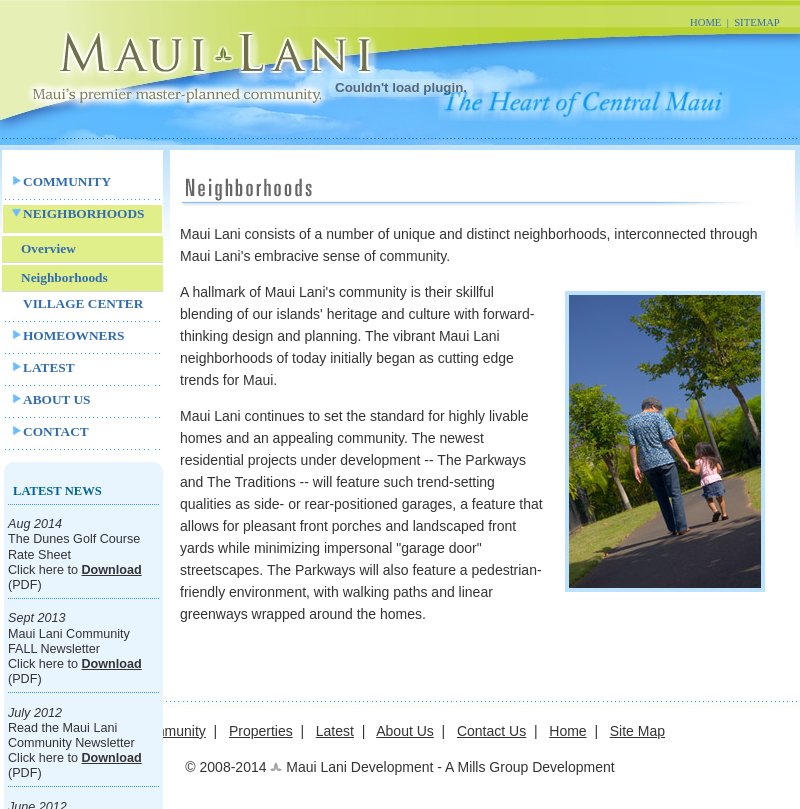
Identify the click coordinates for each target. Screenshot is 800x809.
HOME (705, 22)
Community (170, 731)
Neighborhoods (64, 277)
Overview (48, 248)
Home (567, 731)
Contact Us (491, 731)
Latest (335, 731)
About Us (405, 731)
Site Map (637, 731)
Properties (261, 731)
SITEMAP (757, 22)
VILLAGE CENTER (83, 303)
